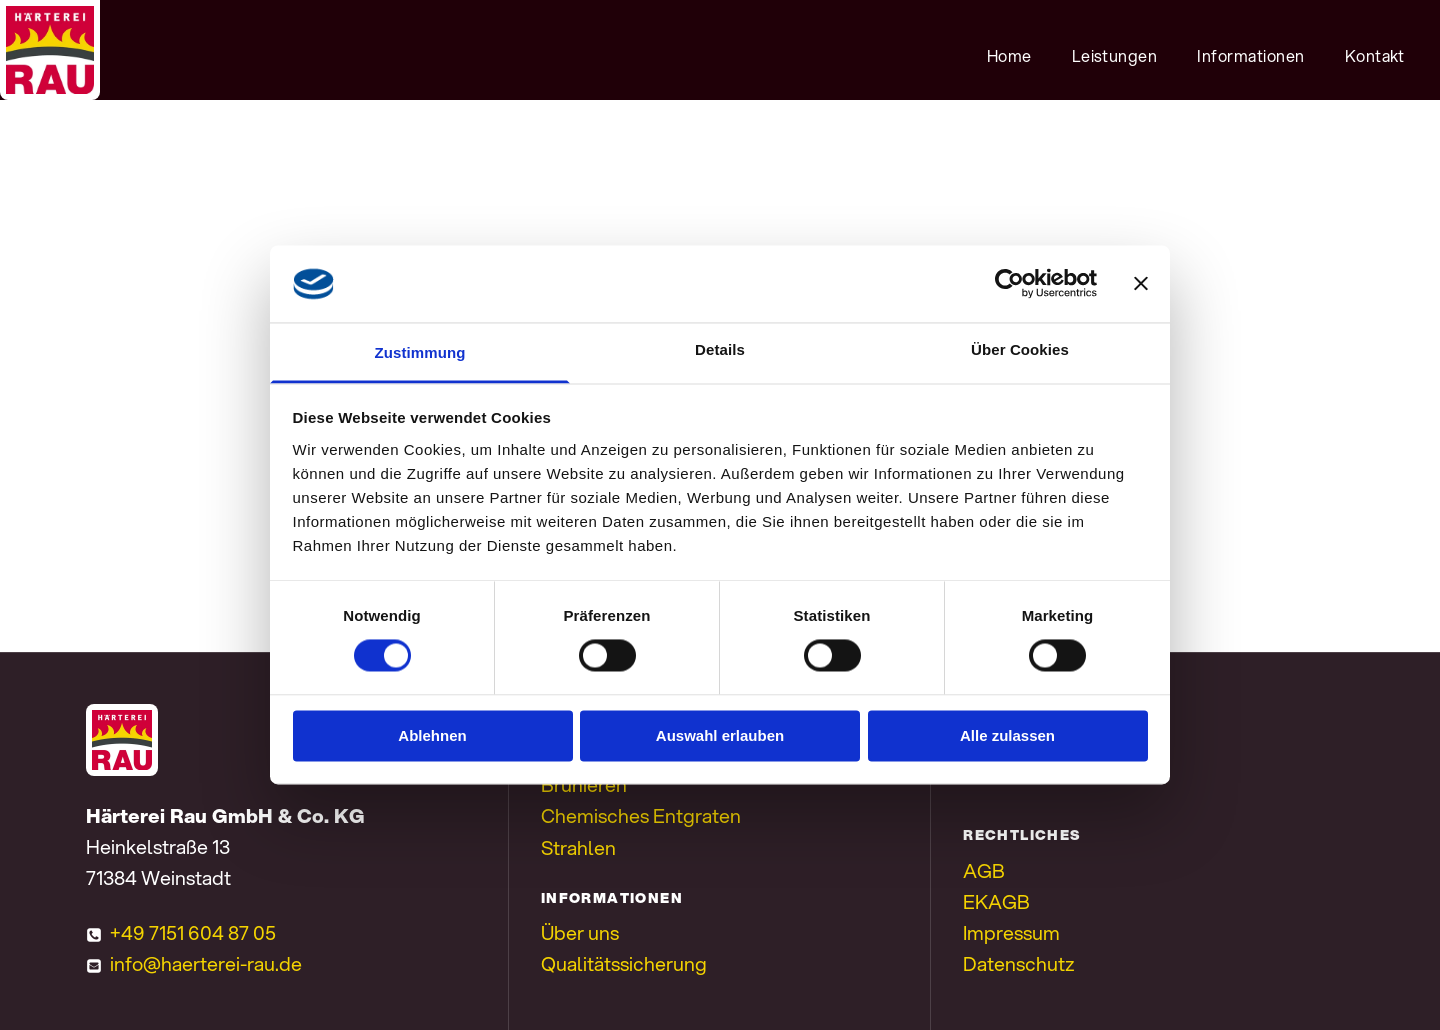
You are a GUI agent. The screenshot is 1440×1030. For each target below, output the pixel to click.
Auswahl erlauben (720, 735)
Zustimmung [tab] (420, 352)
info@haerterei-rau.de (206, 963)
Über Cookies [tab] (1020, 349)
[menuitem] (1009, 54)
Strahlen (578, 847)
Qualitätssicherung (624, 963)
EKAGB (996, 901)
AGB (984, 870)
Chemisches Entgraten (641, 815)
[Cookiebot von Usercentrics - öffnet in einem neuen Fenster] (1009, 284)
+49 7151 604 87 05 (193, 932)
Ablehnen (432, 735)
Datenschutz (1019, 963)
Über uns (580, 932)
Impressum (1011, 932)
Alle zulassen (1007, 735)
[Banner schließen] (1141, 284)
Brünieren (584, 784)
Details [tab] (720, 349)
